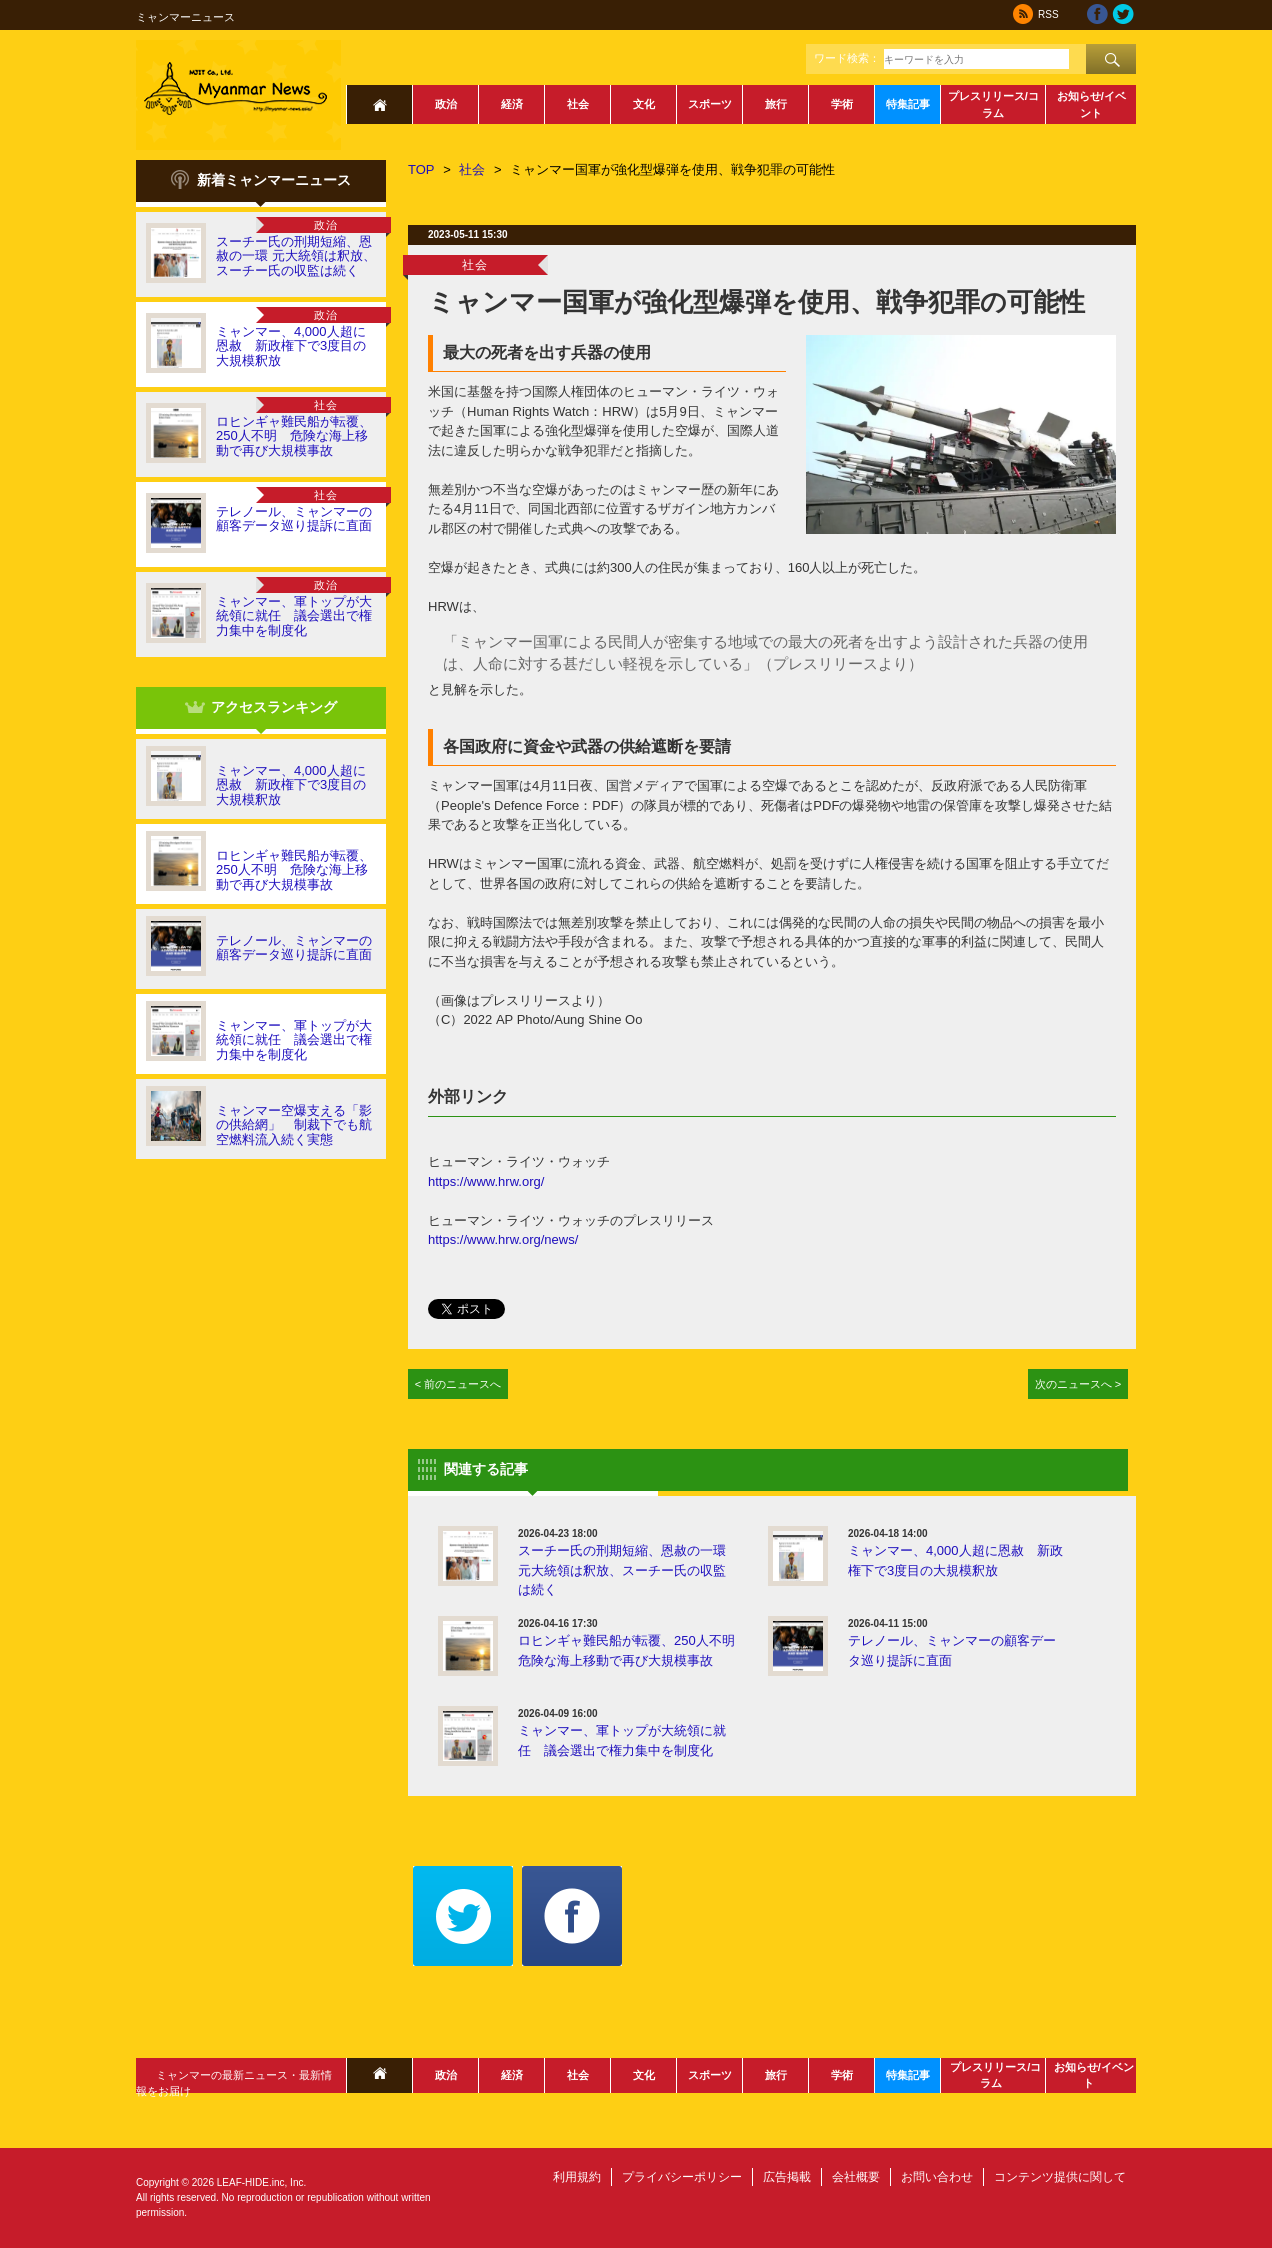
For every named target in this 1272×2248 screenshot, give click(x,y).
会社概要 (856, 2177)
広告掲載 (787, 2177)
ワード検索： (847, 58)
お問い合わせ (937, 2177)
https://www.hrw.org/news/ (503, 1239)
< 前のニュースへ (458, 1384)
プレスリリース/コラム (993, 104)
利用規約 (577, 2177)
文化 (644, 104)
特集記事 (908, 104)
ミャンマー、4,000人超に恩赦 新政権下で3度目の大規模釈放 (291, 346)
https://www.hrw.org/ (486, 1181)
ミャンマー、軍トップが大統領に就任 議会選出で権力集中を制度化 (294, 616)
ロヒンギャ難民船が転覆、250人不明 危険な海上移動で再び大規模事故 (294, 436)
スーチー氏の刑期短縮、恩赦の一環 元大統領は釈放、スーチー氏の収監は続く (296, 256)
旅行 (776, 104)
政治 (446, 104)
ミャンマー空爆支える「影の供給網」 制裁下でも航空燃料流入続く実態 (294, 1125)
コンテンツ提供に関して (1060, 2177)
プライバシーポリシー (682, 2177)
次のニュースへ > (1078, 1384)
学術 (842, 104)
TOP (421, 169)
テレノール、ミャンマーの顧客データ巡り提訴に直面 (294, 518)
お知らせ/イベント (1091, 104)
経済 (512, 104)
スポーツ (710, 104)
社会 (578, 104)
